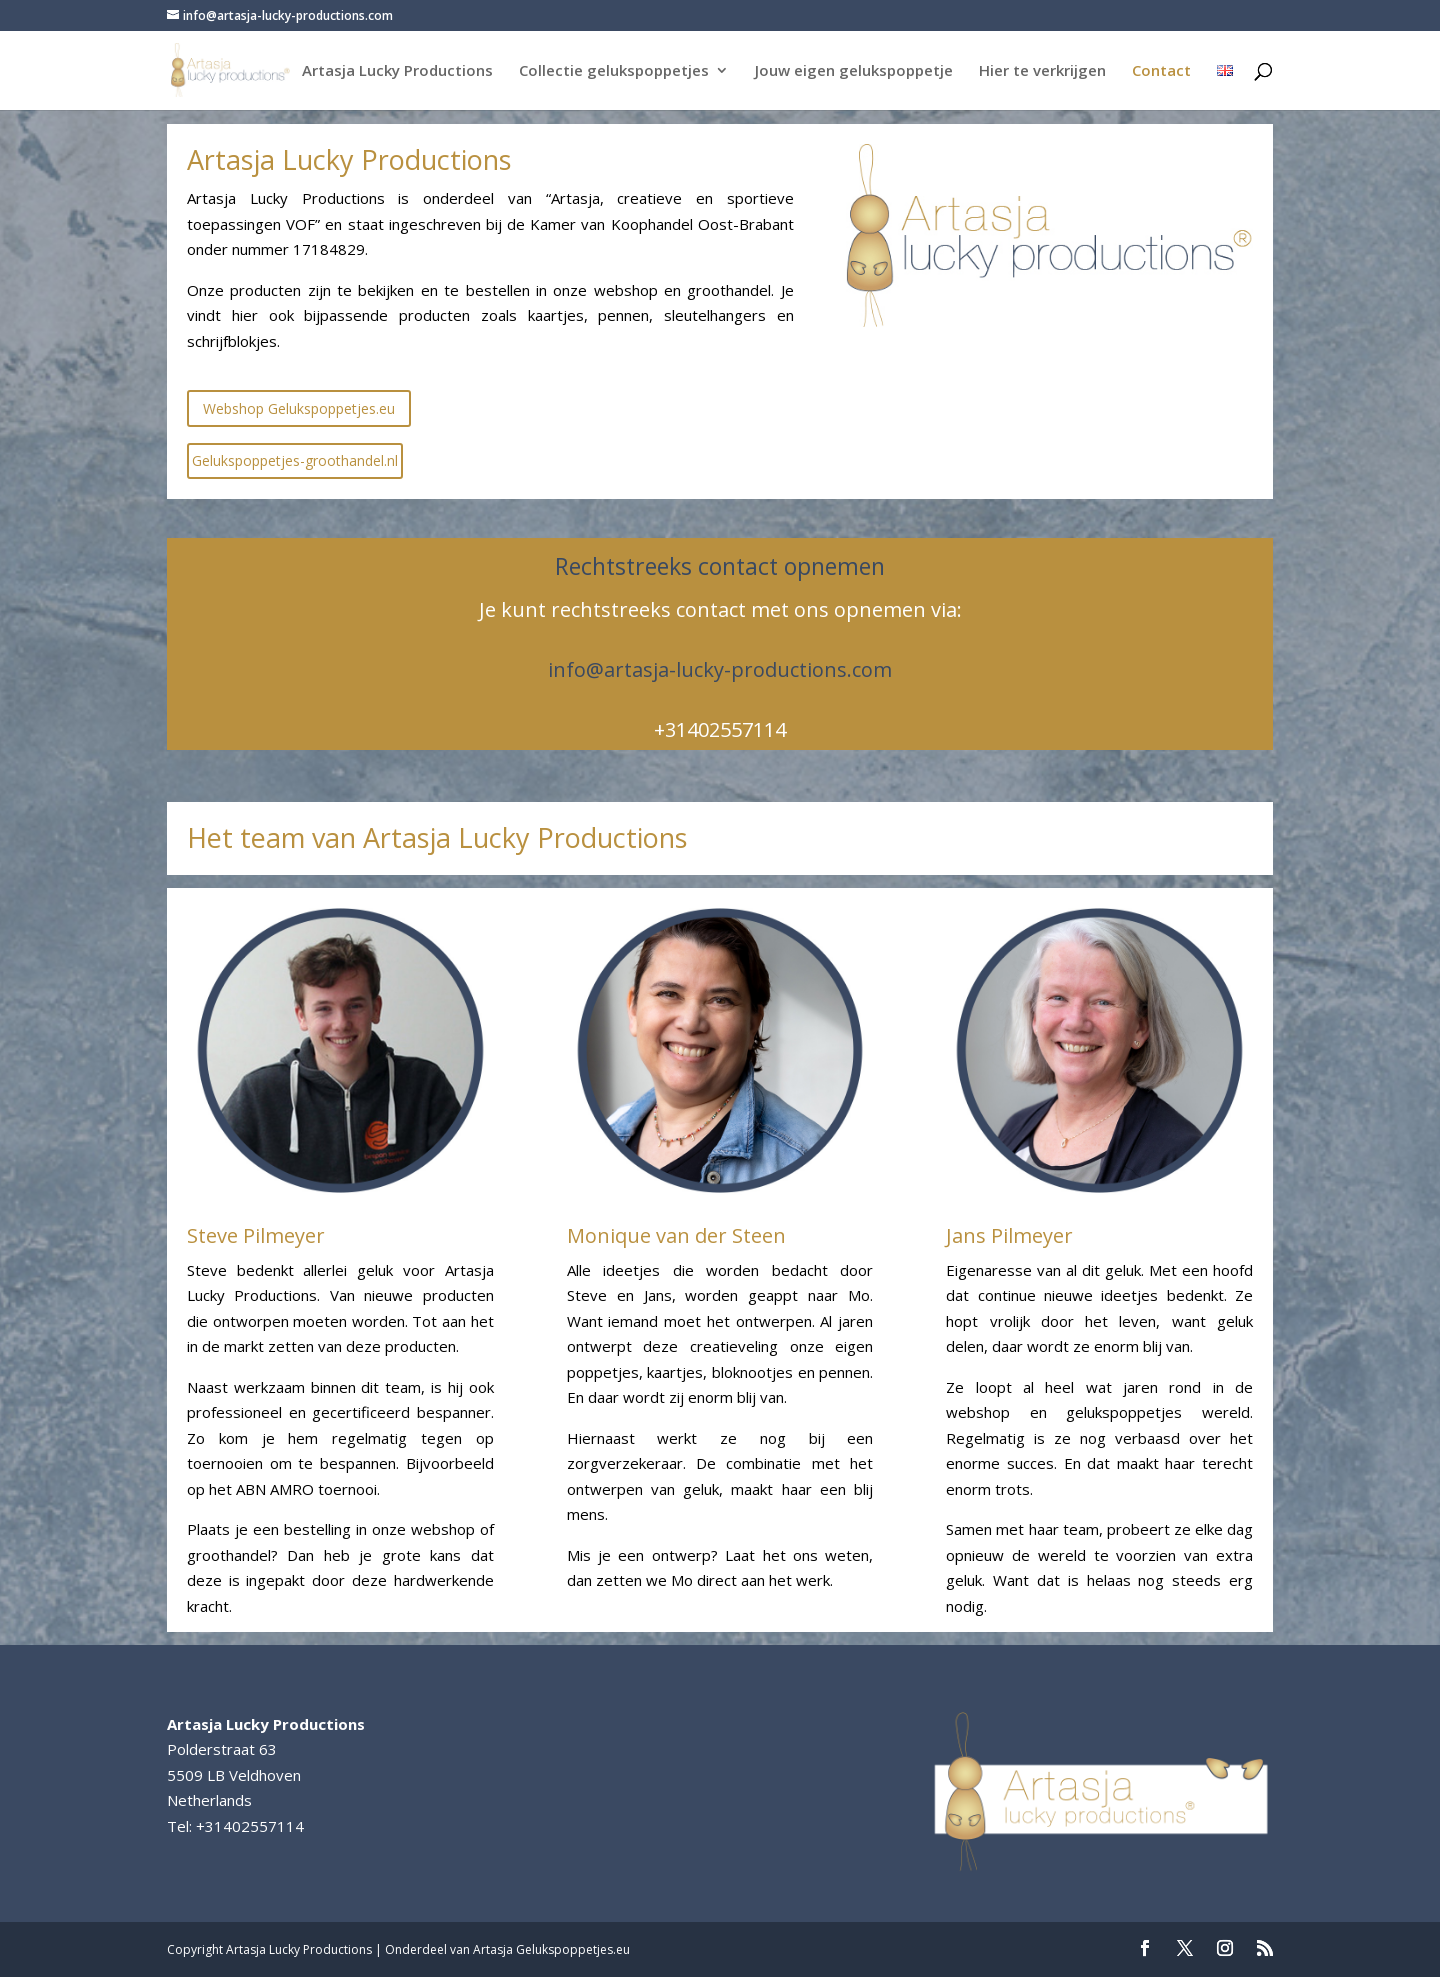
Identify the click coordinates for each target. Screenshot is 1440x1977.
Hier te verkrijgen (1042, 71)
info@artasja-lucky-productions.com (720, 669)
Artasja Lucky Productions (397, 71)
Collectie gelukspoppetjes (614, 71)
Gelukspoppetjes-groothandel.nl (295, 460)
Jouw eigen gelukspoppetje (854, 71)
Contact (1161, 71)
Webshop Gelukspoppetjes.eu (299, 408)
